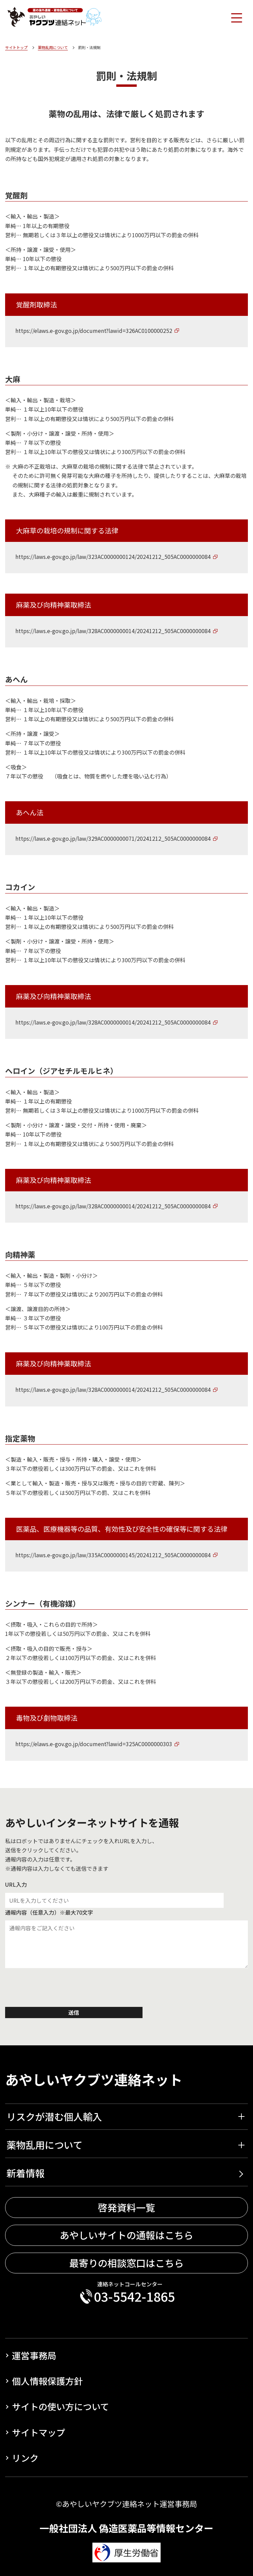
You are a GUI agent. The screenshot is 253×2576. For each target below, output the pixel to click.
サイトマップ (38, 2432)
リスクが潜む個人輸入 (54, 2116)
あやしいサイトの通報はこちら (126, 2235)
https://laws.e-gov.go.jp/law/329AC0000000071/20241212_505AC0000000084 (113, 838)
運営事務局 (34, 2355)
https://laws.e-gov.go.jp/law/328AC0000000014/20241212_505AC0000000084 (113, 631)
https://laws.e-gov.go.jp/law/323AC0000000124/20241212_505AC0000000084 (113, 556)
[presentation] (57, 1988)
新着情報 (25, 2173)
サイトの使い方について (60, 2406)
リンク (25, 2457)
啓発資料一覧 (126, 2207)
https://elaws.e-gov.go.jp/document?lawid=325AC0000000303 (93, 1744)
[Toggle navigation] (236, 17)
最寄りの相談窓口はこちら (126, 2263)
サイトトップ (16, 47)
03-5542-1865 (134, 2296)
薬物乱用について (53, 47)
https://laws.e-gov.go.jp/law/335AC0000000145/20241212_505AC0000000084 (113, 1555)
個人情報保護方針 (47, 2380)
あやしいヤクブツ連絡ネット (93, 2079)
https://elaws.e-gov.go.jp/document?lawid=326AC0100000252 (93, 330)
